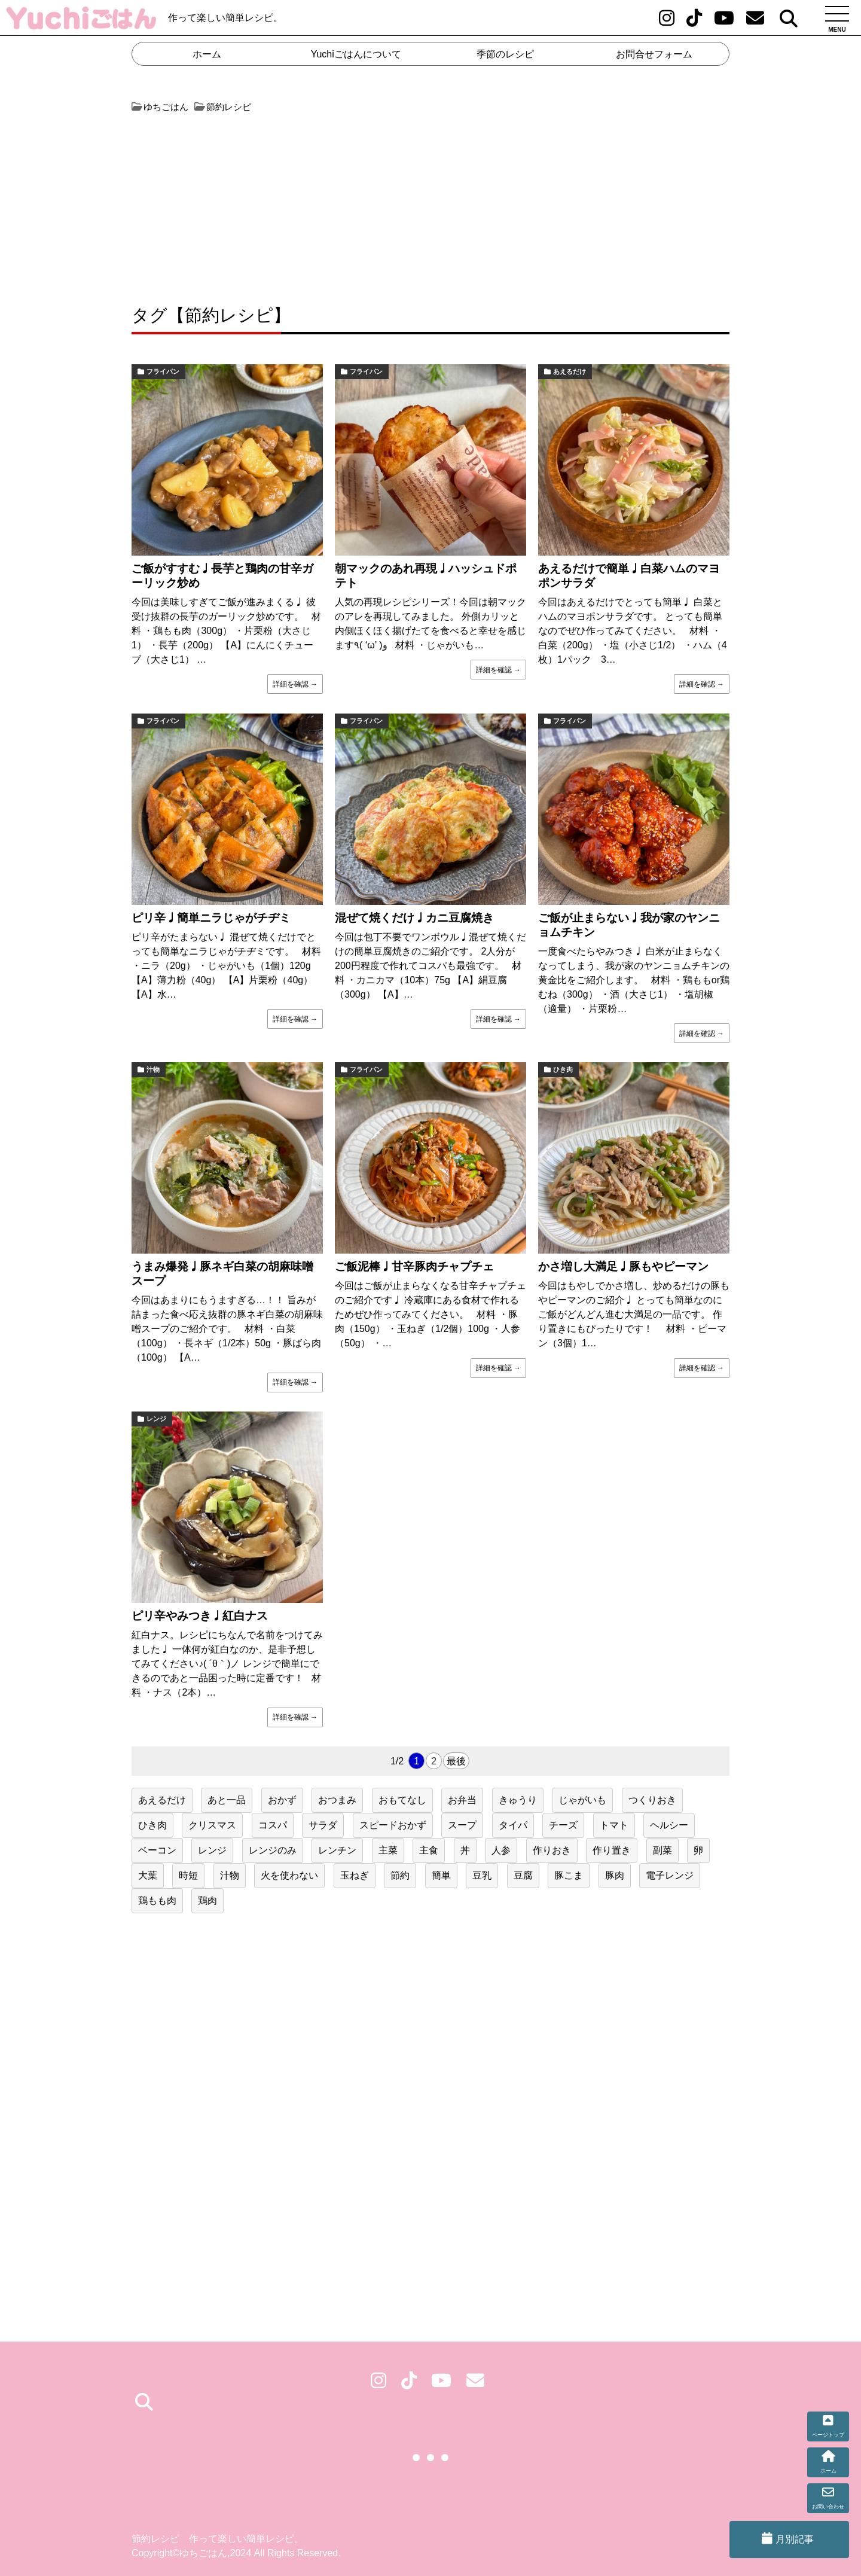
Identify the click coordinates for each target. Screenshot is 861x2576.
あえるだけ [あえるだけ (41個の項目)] (162, 1800)
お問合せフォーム (654, 54)
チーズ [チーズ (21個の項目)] (563, 1825)
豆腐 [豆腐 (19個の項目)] (523, 1875)
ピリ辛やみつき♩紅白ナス (200, 1615)
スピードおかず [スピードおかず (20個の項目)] (392, 1825)
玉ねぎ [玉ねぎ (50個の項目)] (354, 1875)
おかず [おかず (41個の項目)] (282, 1800)
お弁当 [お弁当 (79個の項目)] (462, 1800)
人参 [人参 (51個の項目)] (501, 1850)
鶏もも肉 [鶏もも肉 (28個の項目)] (157, 1900)
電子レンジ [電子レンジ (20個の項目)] (670, 1875)
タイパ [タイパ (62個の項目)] (513, 1825)
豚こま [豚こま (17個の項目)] (568, 1875)
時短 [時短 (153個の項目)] (188, 1875)
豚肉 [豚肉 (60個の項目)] (614, 1875)
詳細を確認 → (295, 684)
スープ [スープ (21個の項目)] (462, 1825)
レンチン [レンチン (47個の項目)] (337, 1850)
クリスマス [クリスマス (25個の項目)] (212, 1825)
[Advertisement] (280, 203)
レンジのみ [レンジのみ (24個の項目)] (273, 1850)
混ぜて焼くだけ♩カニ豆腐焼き (414, 917)
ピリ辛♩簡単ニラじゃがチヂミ (211, 917)
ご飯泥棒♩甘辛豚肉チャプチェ (414, 1266)
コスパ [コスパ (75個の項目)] (272, 1825)
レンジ (156, 1418)
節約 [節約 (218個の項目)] (400, 1875)
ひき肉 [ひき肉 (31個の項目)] (152, 1825)
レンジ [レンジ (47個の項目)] (212, 1850)
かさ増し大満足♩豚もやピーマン (623, 1266)
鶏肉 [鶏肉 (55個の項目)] (207, 1900)
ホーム (207, 54)
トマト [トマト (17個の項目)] (614, 1825)
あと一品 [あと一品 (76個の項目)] (226, 1800)
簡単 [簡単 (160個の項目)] (441, 1875)
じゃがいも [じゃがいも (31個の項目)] (582, 1800)
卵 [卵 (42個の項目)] (698, 1850)
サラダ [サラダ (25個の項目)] (323, 1825)
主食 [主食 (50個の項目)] (428, 1850)
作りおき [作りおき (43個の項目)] (552, 1850)
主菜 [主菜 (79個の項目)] (388, 1850)
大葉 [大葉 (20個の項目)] (147, 1875)
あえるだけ (569, 371)
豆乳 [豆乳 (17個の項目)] (481, 1875)
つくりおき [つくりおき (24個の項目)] (652, 1800)
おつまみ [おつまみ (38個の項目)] (337, 1800)
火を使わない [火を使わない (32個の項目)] (289, 1875)
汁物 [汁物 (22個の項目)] (229, 1875)
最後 (456, 1761)
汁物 (153, 1069)
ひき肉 (563, 1069)
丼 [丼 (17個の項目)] (465, 1850)
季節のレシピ (505, 54)
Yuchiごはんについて (356, 54)
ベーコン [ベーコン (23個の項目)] (157, 1850)
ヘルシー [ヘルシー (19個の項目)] (669, 1825)
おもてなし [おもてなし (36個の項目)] (402, 1800)
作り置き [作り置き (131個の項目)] (612, 1850)
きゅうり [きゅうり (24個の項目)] (518, 1800)
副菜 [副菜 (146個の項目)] (662, 1850)
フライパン (162, 371)
